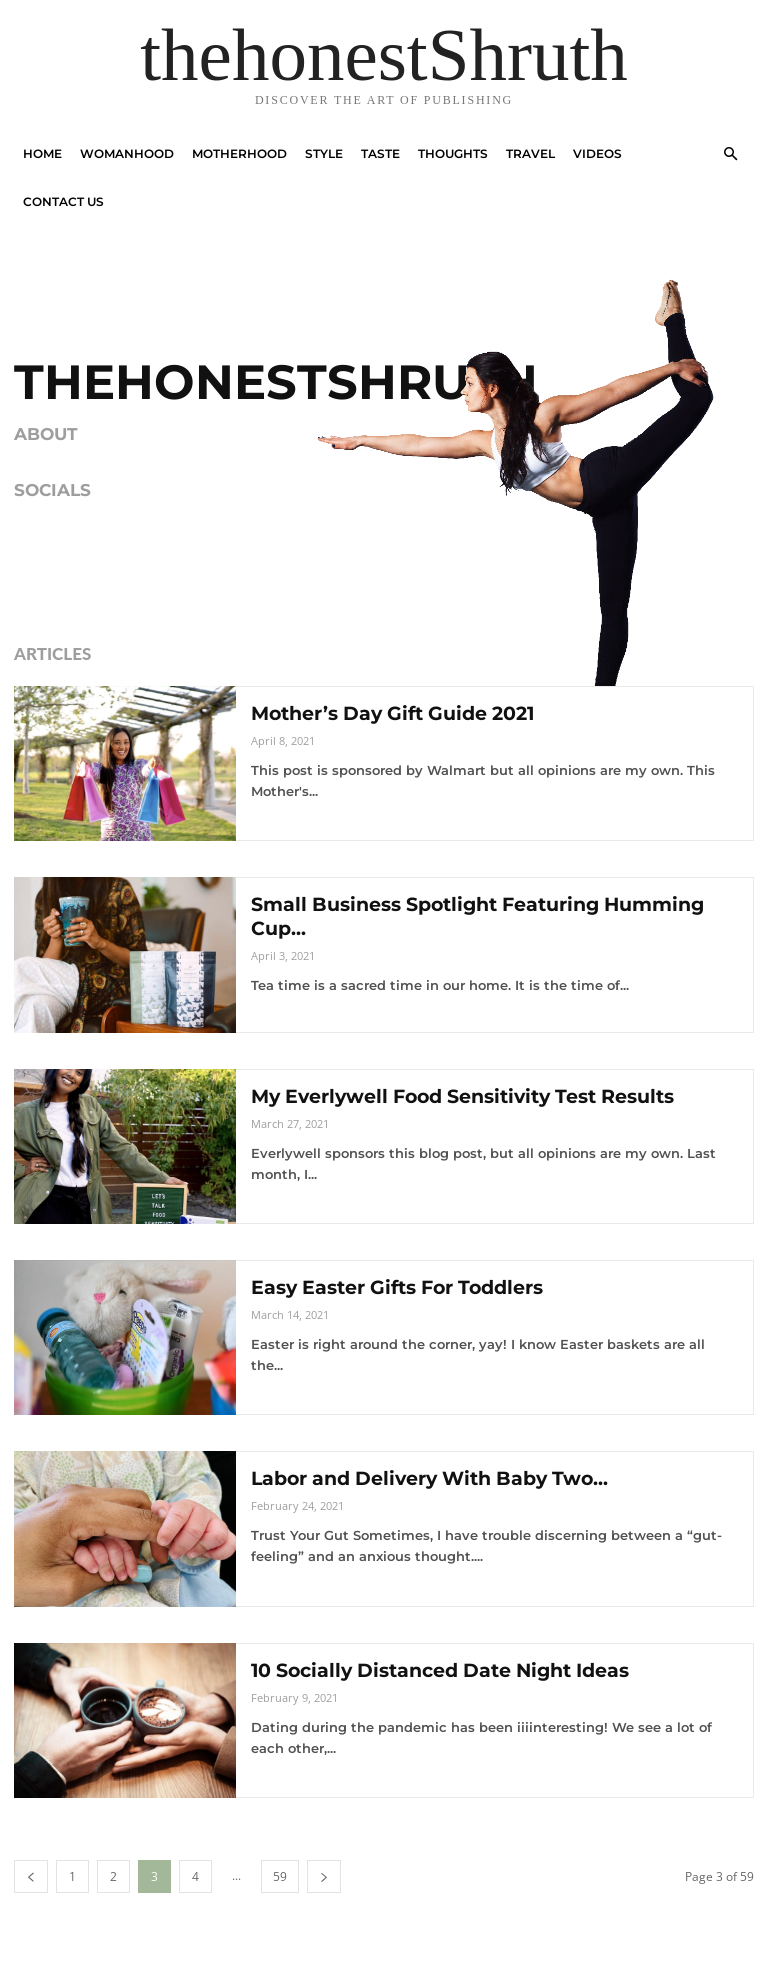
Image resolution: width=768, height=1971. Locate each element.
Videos (597, 153)
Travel (530, 153)
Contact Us (63, 201)
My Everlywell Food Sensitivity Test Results (479, 1096)
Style (324, 153)
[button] (730, 154)
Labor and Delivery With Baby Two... (441, 1478)
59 (280, 1876)
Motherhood (239, 153)
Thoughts (453, 153)
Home (42, 153)
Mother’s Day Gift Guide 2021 (403, 713)
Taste (380, 153)
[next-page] (324, 1876)
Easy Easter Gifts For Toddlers (408, 1287)
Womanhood (127, 153)
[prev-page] (31, 1876)
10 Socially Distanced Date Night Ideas (454, 1670)
